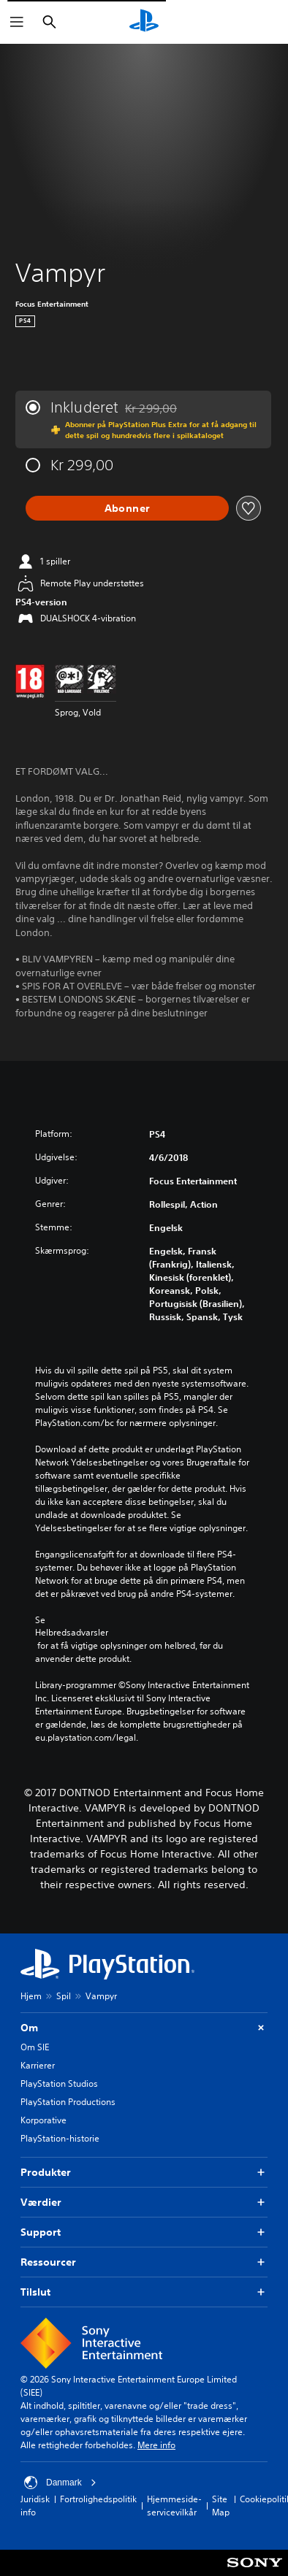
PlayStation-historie (59, 2138)
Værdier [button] (144, 2202)
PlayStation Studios (59, 2083)
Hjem (31, 1996)
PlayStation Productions (67, 2102)
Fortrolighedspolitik (98, 2499)
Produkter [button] (144, 2173)
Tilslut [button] (144, 2292)
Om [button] (144, 2028)
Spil (63, 1996)
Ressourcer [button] (144, 2262)
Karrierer (37, 2065)
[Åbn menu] (17, 22)
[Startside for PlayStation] (144, 22)
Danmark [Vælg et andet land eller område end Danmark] (60, 2482)
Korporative (43, 2120)
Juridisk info (35, 2505)
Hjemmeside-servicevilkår (174, 2505)
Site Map (221, 2505)
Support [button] (144, 2232)
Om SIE (34, 2047)
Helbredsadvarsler (71, 1632)
